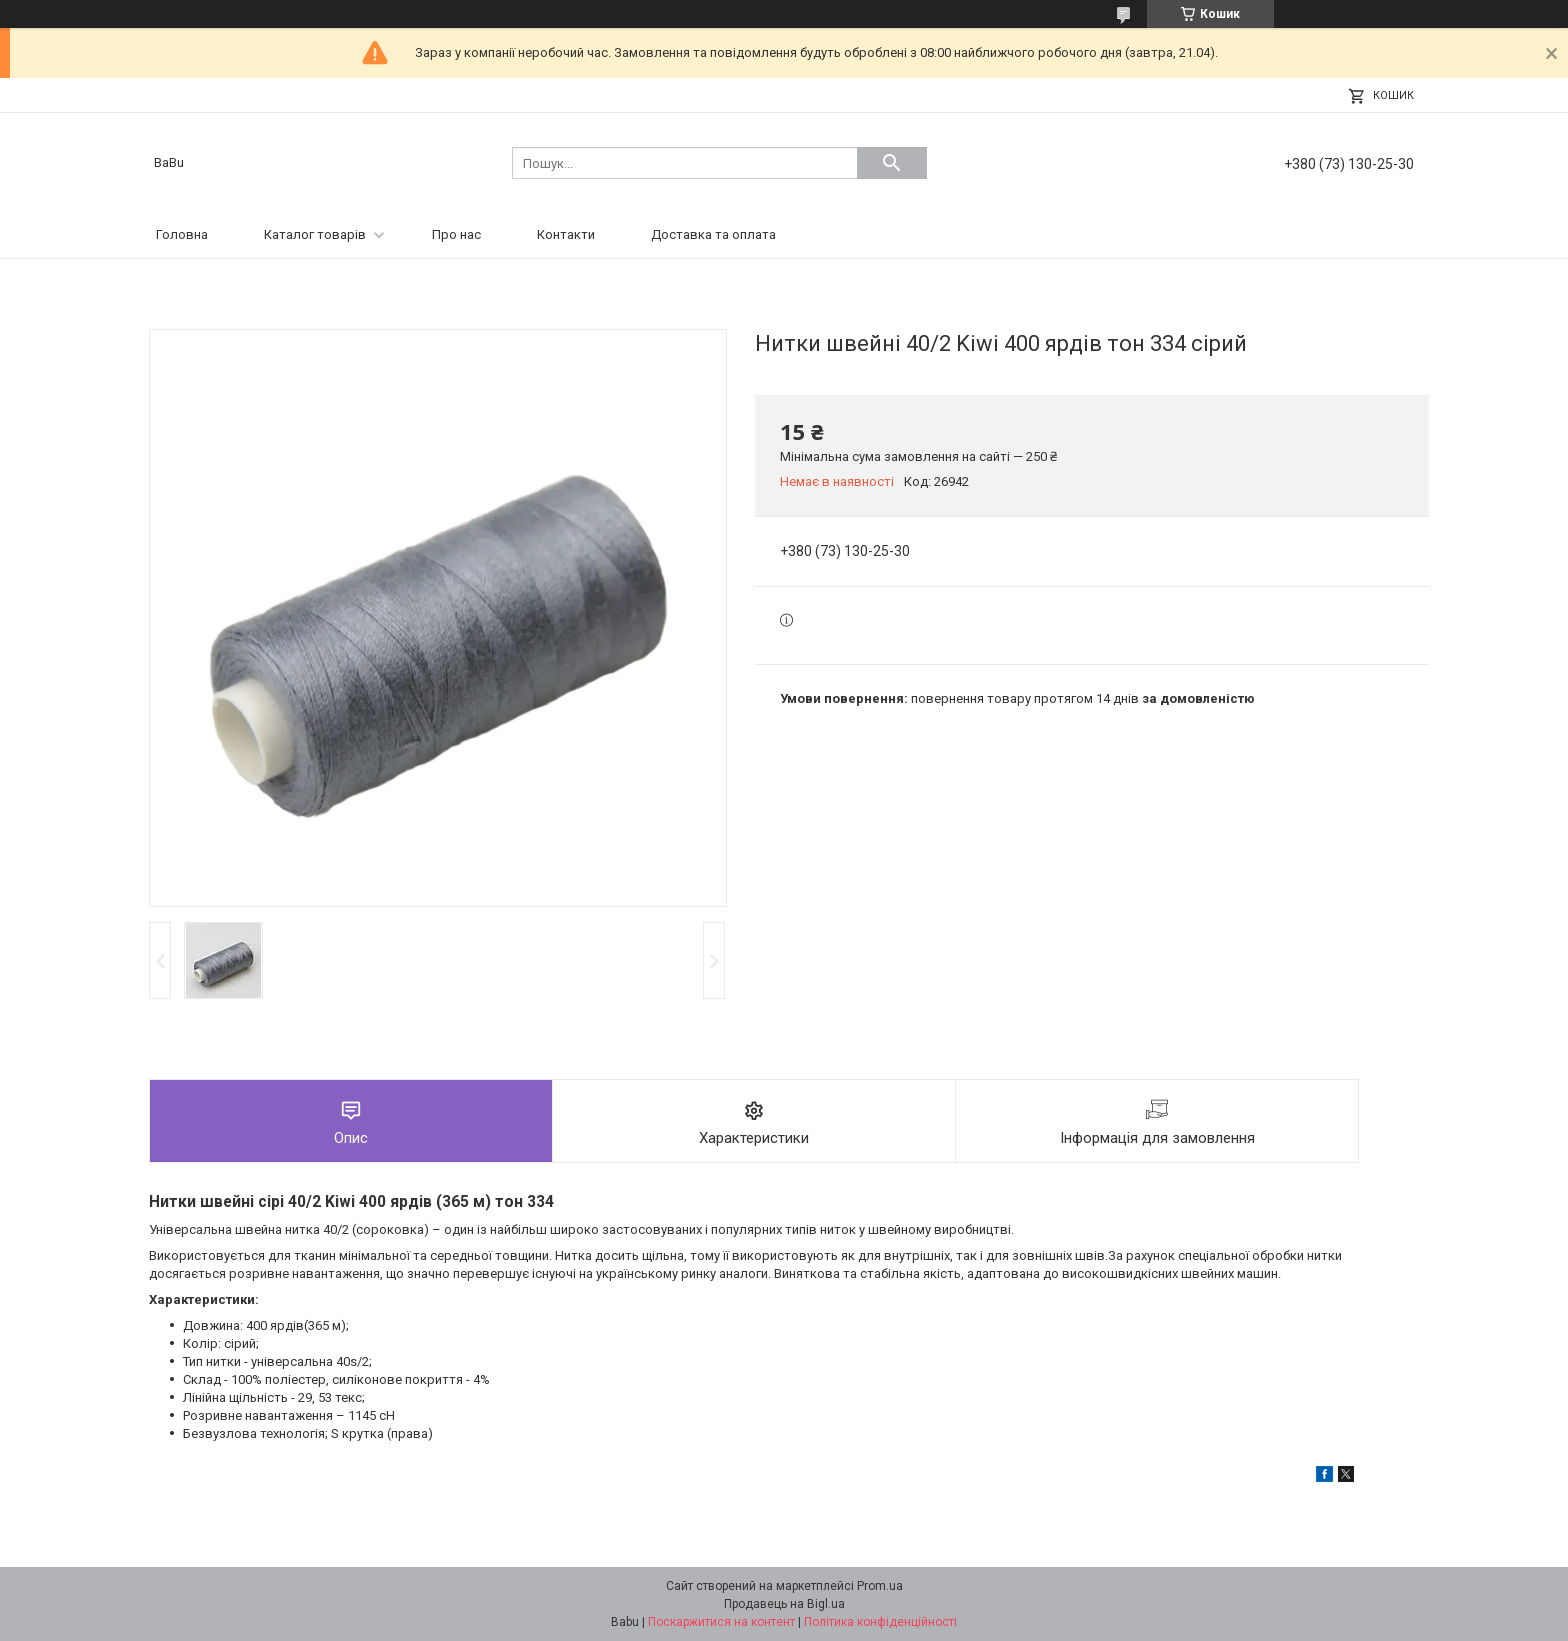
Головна (182, 234)
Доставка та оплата (713, 234)
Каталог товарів (315, 234)
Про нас (456, 234)
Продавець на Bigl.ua (784, 1604)
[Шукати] (892, 163)
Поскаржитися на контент (721, 1622)
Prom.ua (880, 1586)
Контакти (566, 234)
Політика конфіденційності (880, 1622)
